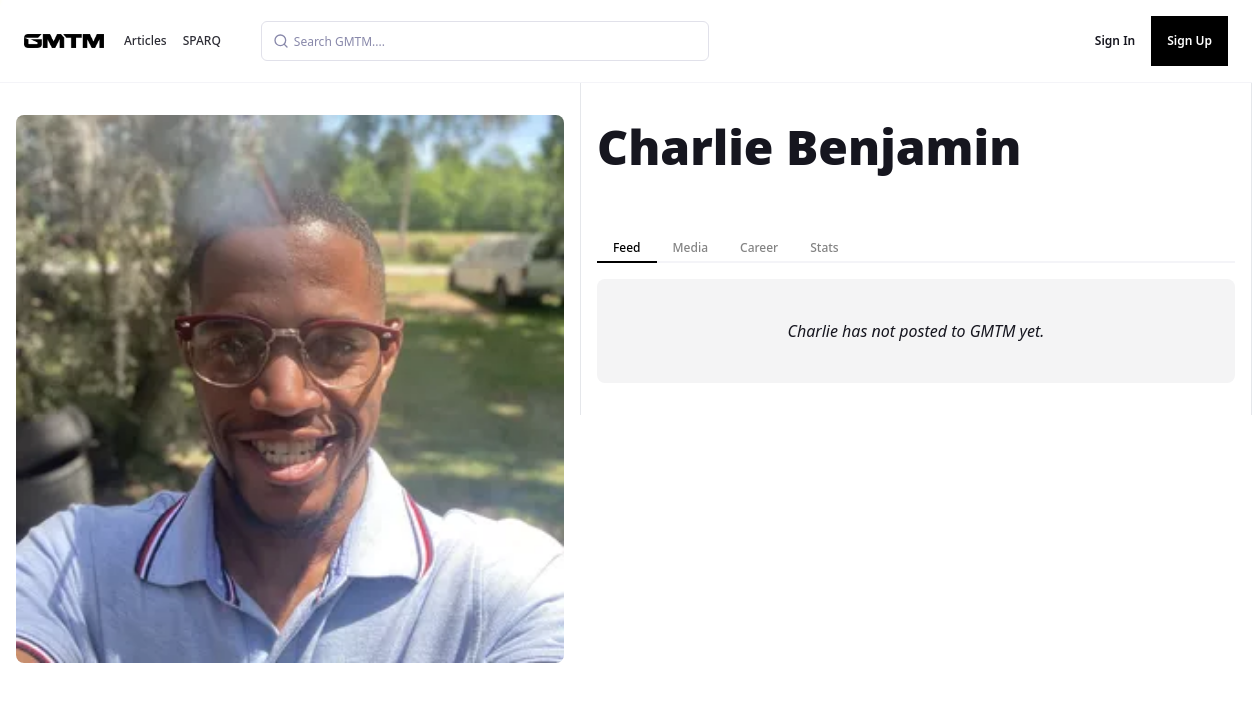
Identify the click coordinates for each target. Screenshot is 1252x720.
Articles (145, 40)
